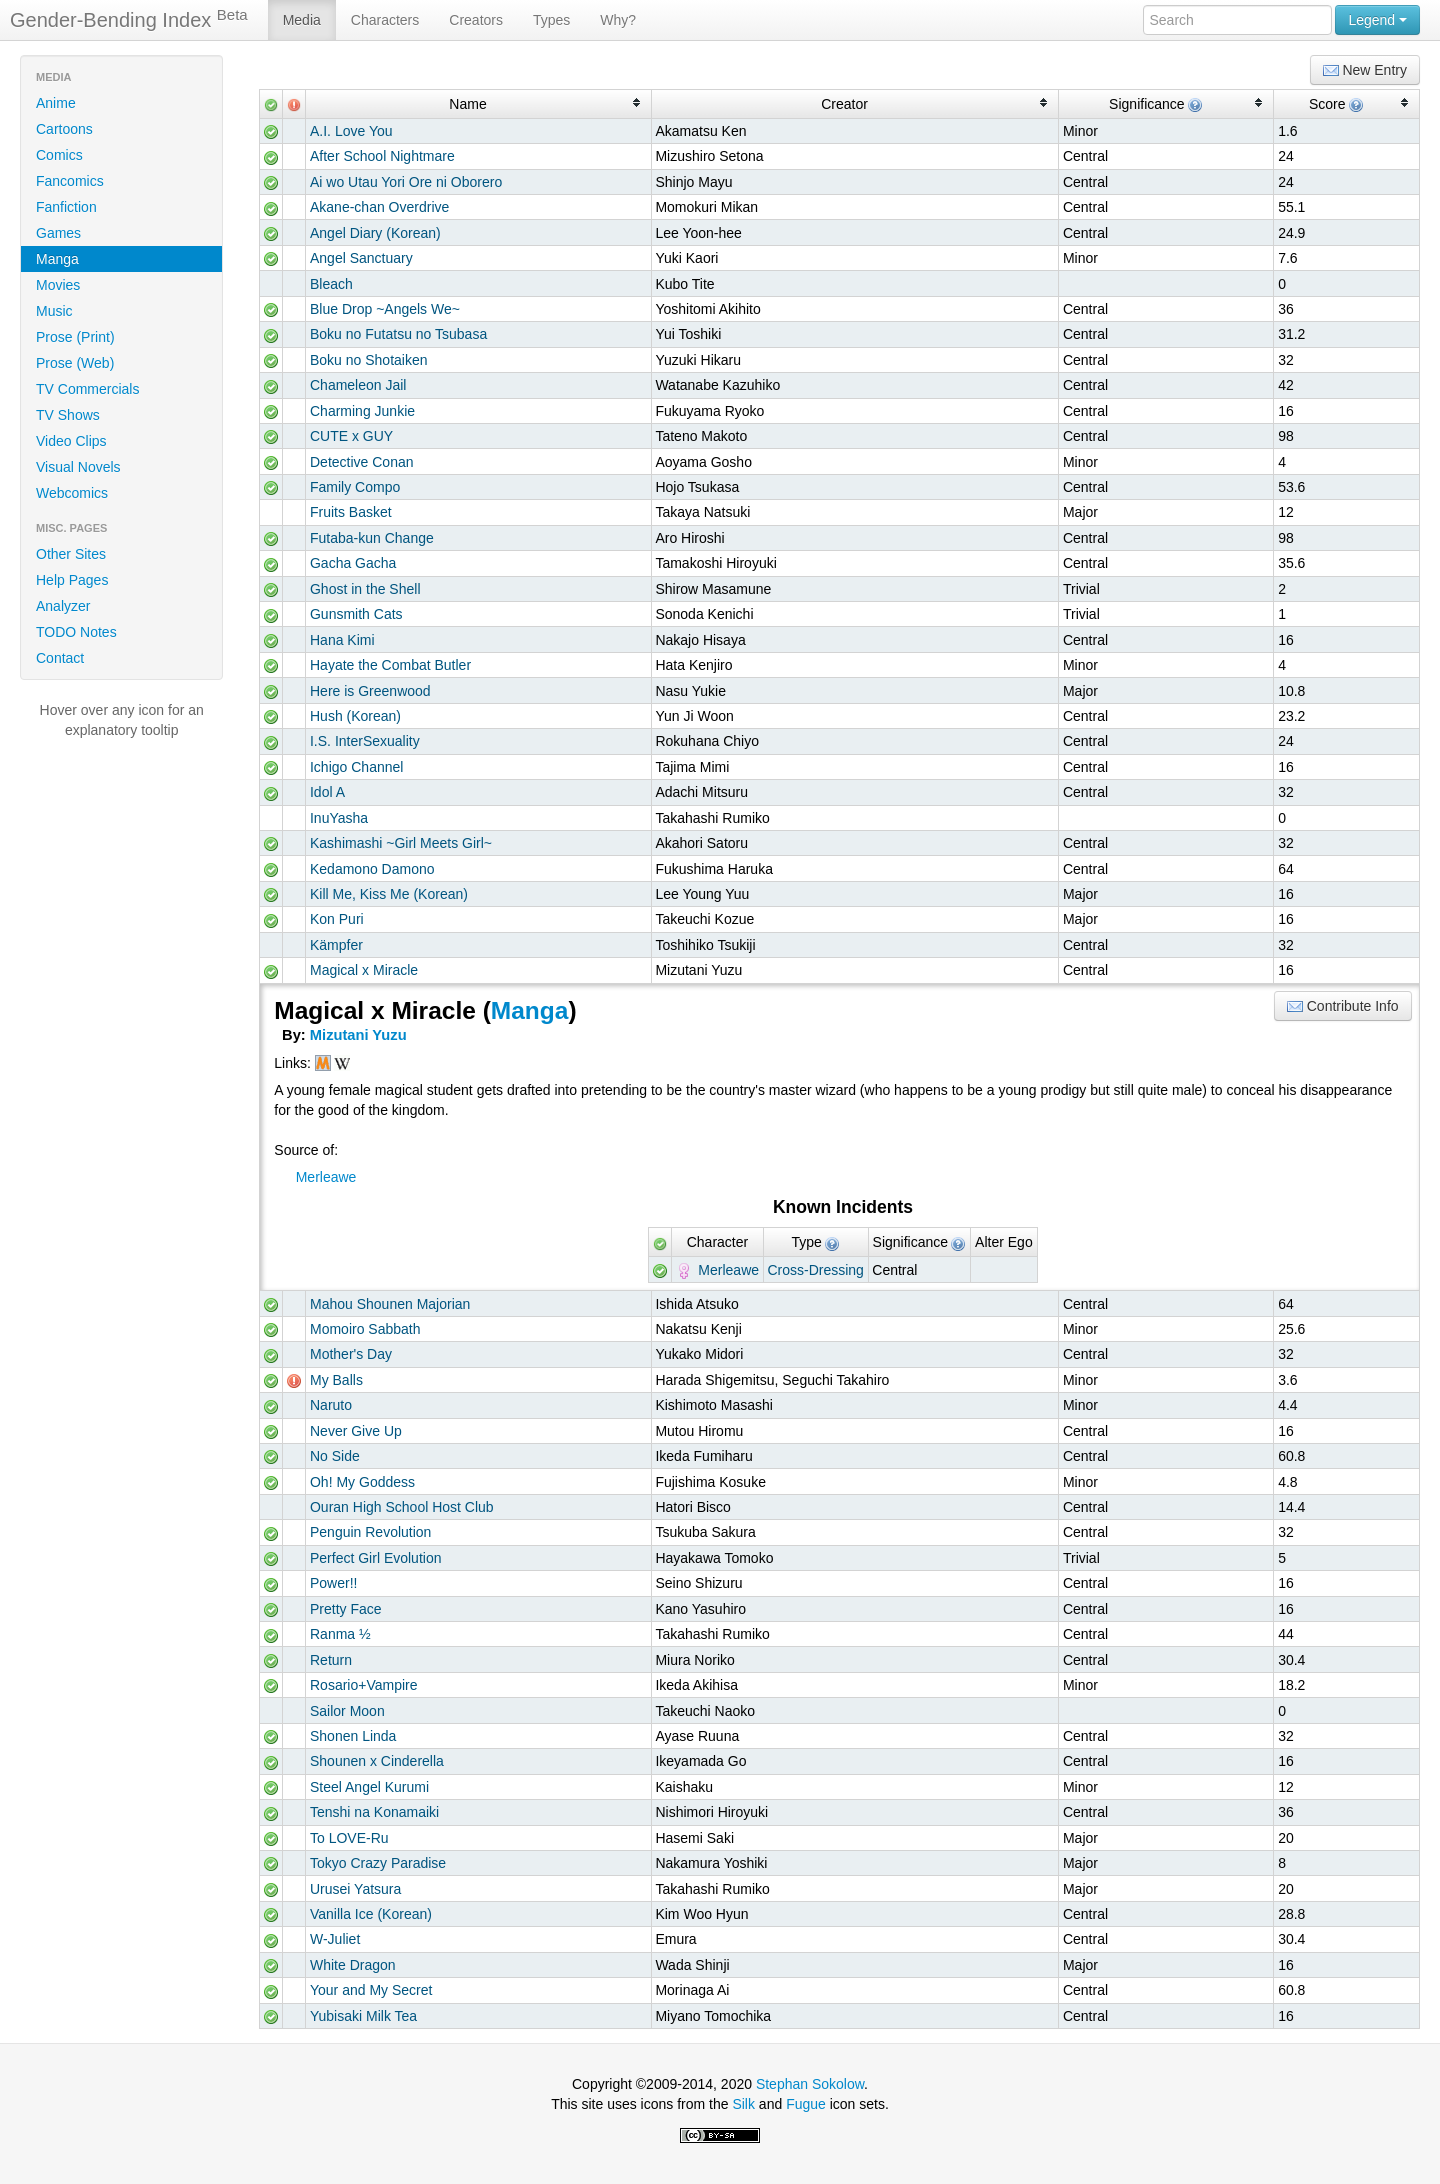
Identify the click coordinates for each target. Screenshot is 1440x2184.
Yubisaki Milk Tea (363, 2016)
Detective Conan (362, 462)
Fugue (806, 2104)
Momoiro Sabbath (365, 1329)
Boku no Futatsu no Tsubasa (398, 334)
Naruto (331, 1405)
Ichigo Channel (356, 767)
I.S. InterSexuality (365, 741)
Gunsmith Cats (356, 614)
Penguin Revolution (370, 1532)
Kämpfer (336, 945)
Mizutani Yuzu (358, 1035)
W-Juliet (335, 1939)
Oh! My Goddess (362, 1482)
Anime (56, 103)
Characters (385, 20)
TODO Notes (76, 632)
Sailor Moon (347, 1711)
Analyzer (63, 606)
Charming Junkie (362, 411)
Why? (618, 20)
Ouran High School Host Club (402, 1507)
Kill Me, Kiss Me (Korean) (389, 894)
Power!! (333, 1583)
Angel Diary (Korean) (375, 233)
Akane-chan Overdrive (379, 207)
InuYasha (339, 818)
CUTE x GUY (351, 436)
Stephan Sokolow (810, 2084)
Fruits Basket (351, 512)
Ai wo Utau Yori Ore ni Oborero (406, 182)
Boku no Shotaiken (369, 360)
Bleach (331, 284)
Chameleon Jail (358, 385)
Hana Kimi (342, 640)
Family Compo (355, 487)
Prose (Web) (75, 363)
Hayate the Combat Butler (390, 665)
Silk (743, 2104)
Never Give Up (356, 1431)
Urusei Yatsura (355, 1889)
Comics (59, 155)
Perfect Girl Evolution (376, 1558)
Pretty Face (346, 1609)
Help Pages (72, 580)
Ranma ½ (340, 1634)
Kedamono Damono (372, 869)
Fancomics (70, 181)
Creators (476, 20)
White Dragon (353, 1965)
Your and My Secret (371, 1990)
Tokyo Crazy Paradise (378, 1863)
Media (302, 20)
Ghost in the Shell (365, 589)
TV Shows (68, 415)
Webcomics (72, 493)
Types (551, 20)
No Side (335, 1456)
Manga (57, 259)
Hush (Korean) (355, 716)
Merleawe (326, 1177)
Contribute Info (1343, 1006)
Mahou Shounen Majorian (390, 1304)
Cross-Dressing (815, 1270)
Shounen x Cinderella (377, 1761)
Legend (1377, 20)
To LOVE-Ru (349, 1838)
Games (58, 233)
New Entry (1365, 70)
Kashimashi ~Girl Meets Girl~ (401, 843)
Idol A (327, 792)
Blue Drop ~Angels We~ (385, 309)
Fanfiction (66, 207)
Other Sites (71, 554)
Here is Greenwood (370, 691)
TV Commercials (87, 389)
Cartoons (64, 129)
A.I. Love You (351, 131)
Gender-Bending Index (129, 19)
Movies (58, 285)
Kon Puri (337, 919)
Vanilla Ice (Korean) (371, 1914)
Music (54, 311)
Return (331, 1660)
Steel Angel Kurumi (369, 1787)
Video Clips (71, 441)
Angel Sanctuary (361, 258)
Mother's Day (351, 1354)
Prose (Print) (75, 337)
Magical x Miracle (364, 970)
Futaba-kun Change (372, 538)
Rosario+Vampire (364, 1685)
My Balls (336, 1380)
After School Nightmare (382, 156)
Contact (60, 658)
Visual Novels (78, 467)
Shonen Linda (353, 1736)
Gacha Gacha (353, 563)
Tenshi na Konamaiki (374, 1812)
